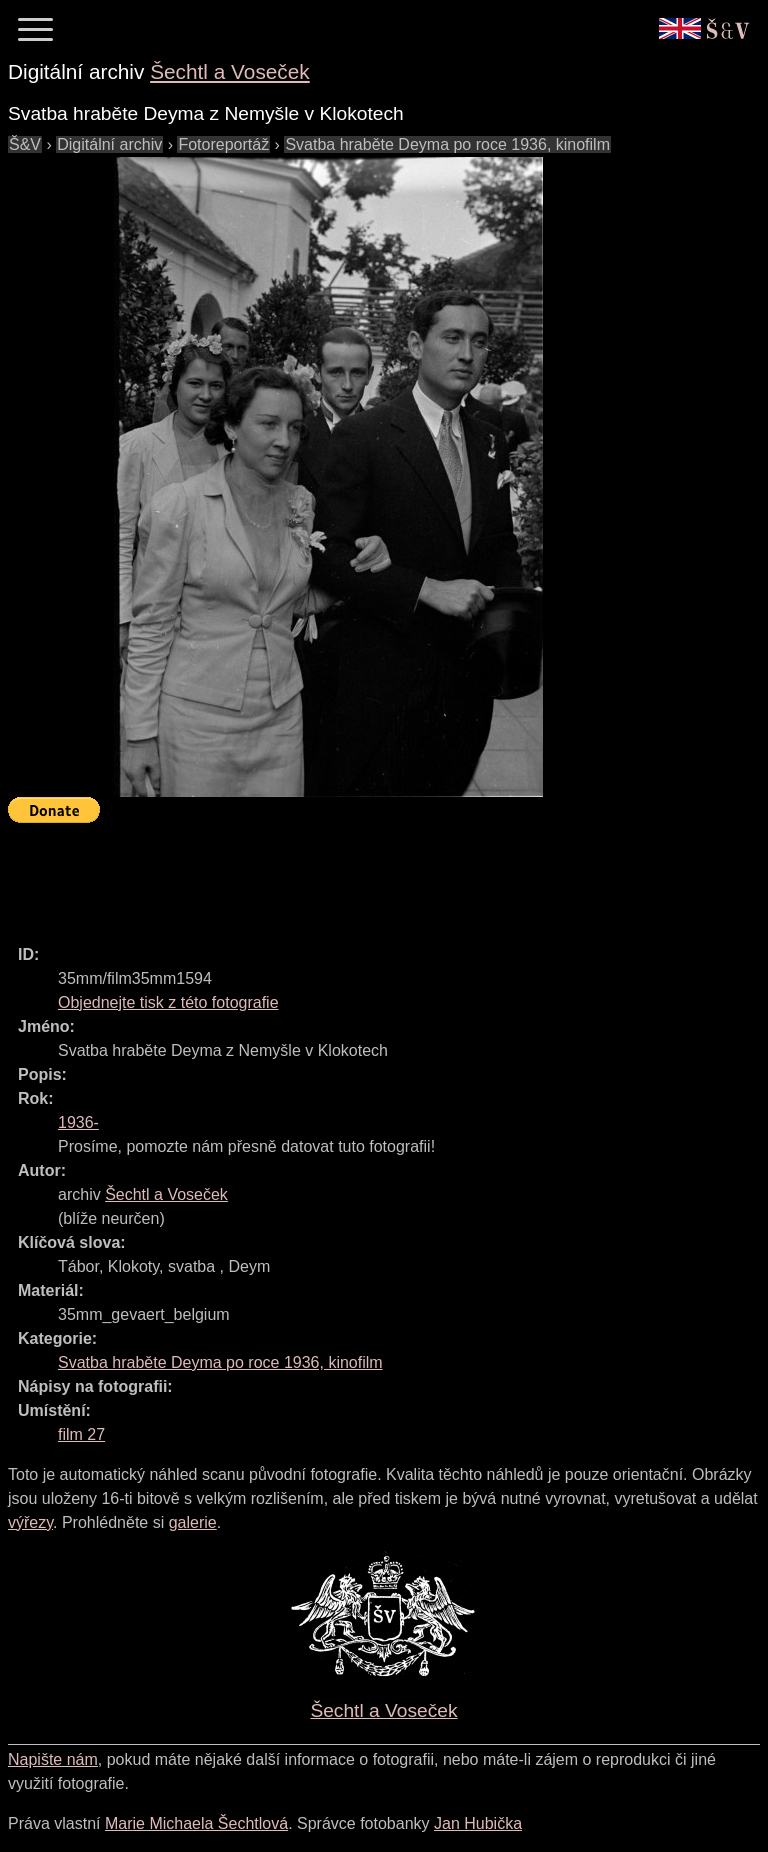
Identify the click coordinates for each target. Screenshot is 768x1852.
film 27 (81, 1434)
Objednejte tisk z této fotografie (168, 1002)
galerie (193, 1522)
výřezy (30, 1522)
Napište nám (53, 1759)
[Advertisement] (372, 875)
